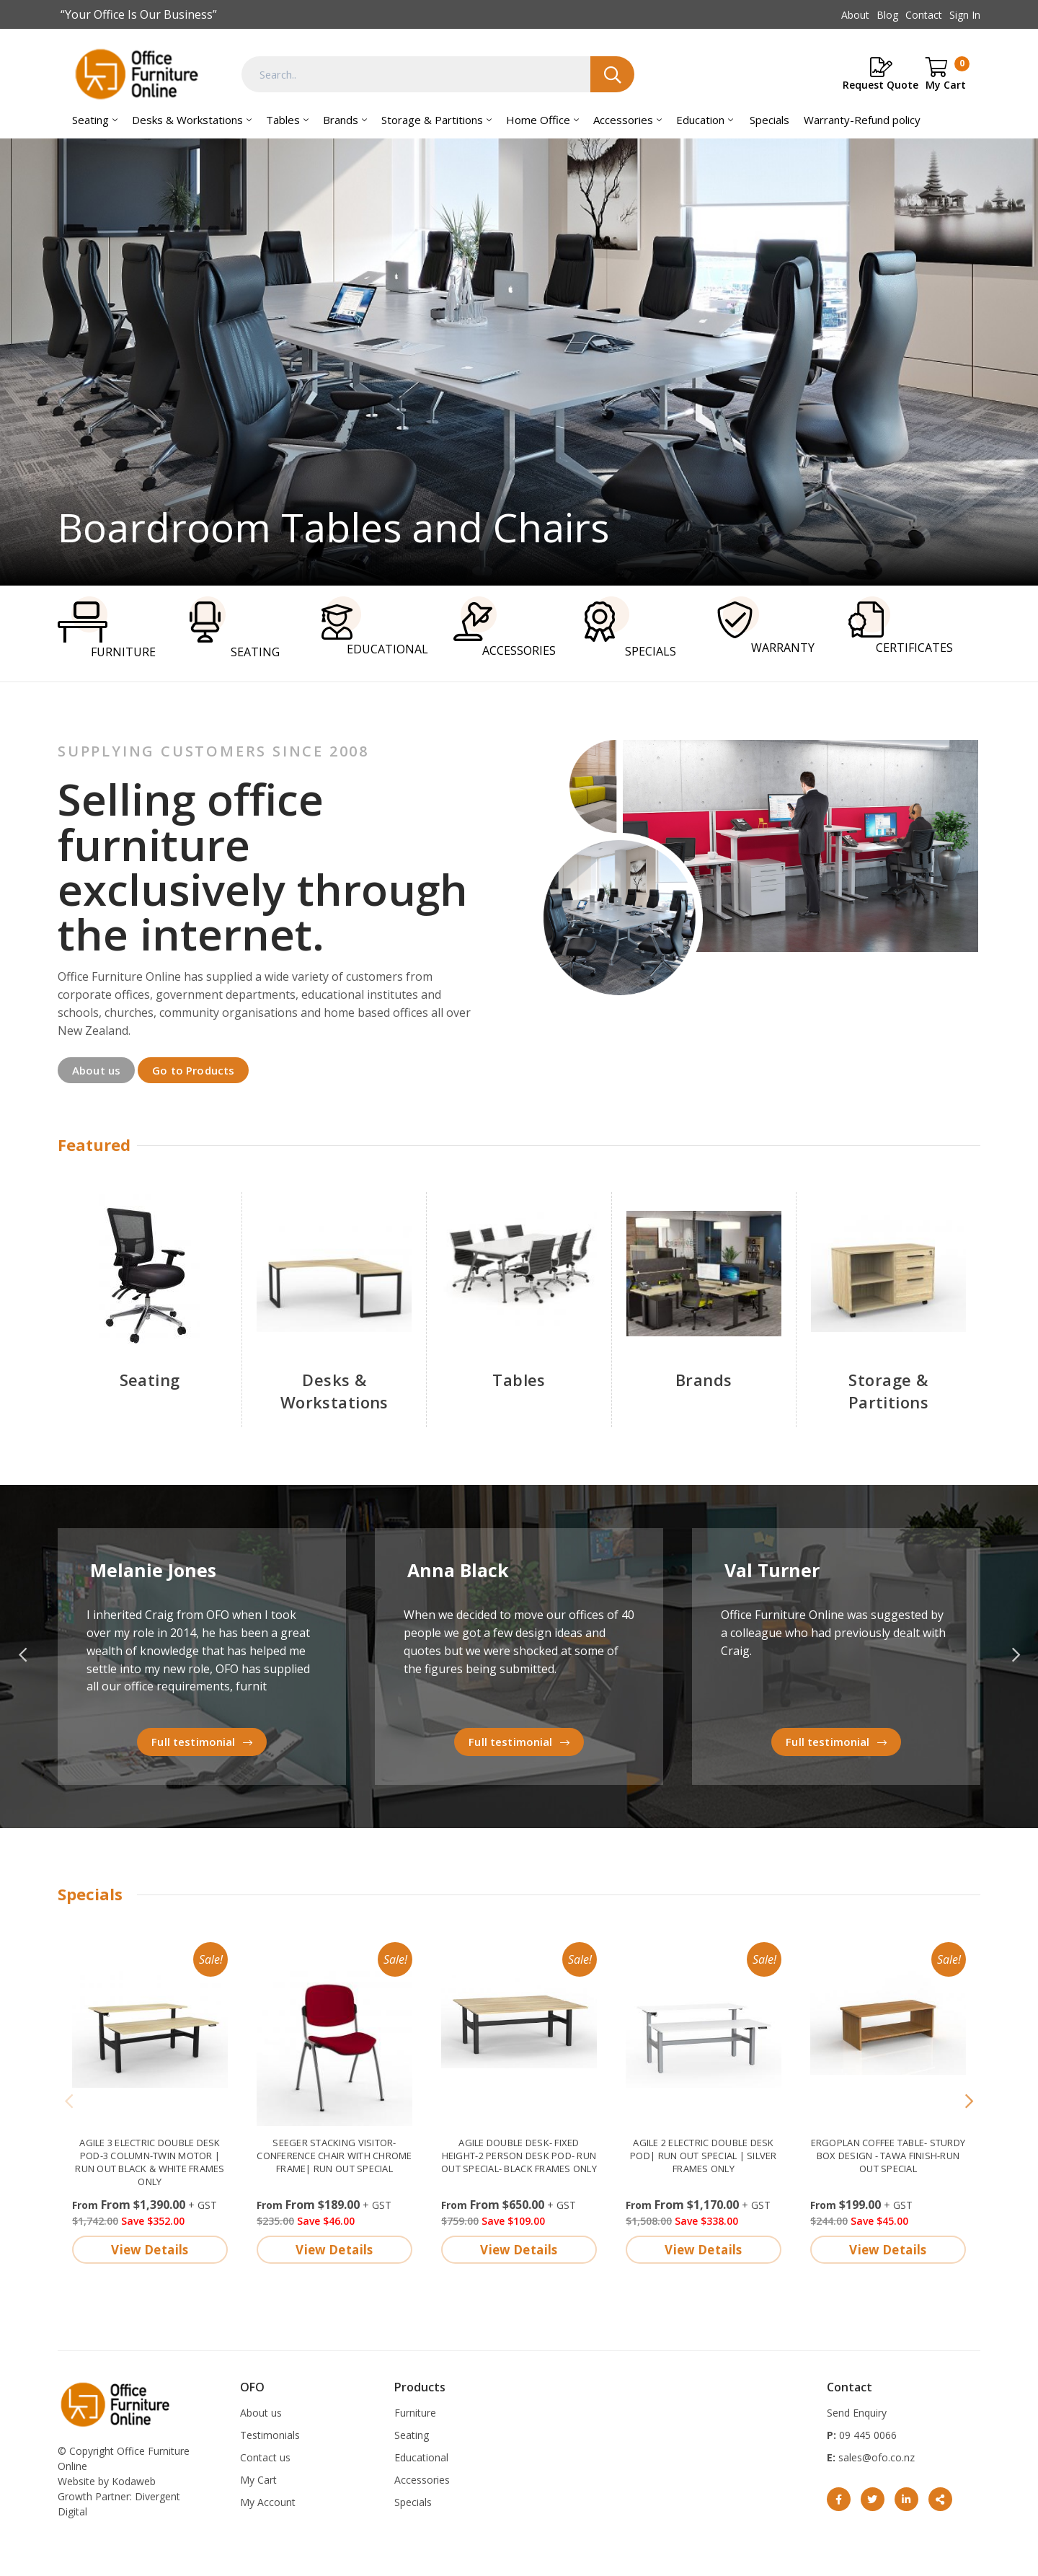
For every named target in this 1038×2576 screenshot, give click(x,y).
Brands (340, 120)
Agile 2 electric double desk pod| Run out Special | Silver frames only (703, 2154)
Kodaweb (134, 2480)
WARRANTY (765, 625)
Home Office (538, 120)
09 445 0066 (866, 2434)
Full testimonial (193, 1741)
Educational (421, 2456)
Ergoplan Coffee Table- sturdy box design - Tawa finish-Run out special (888, 2154)
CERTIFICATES (900, 625)
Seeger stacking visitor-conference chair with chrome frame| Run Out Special (334, 2154)
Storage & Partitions (432, 120)
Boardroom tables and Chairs (519, 362)
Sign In (964, 15)
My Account (268, 2501)
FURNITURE (107, 627)
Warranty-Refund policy (862, 120)
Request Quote (880, 85)
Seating (90, 120)
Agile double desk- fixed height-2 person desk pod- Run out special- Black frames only (519, 2154)
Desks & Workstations (187, 120)
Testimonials (270, 2434)
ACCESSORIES (504, 627)
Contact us (265, 2456)
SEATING (235, 627)
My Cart (258, 2479)
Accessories (623, 120)
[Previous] (69, 2101)
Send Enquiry (857, 2412)
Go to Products (193, 1069)
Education (700, 120)
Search (612, 74)
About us (96, 1069)
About (855, 15)
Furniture (415, 2412)
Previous (22, 1655)
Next (1016, 1655)
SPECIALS (630, 627)
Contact (923, 15)
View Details (149, 2248)
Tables (283, 120)
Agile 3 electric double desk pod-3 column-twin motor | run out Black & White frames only (149, 2161)
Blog (887, 15)
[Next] (969, 2101)
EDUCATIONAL (374, 626)
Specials (769, 120)
